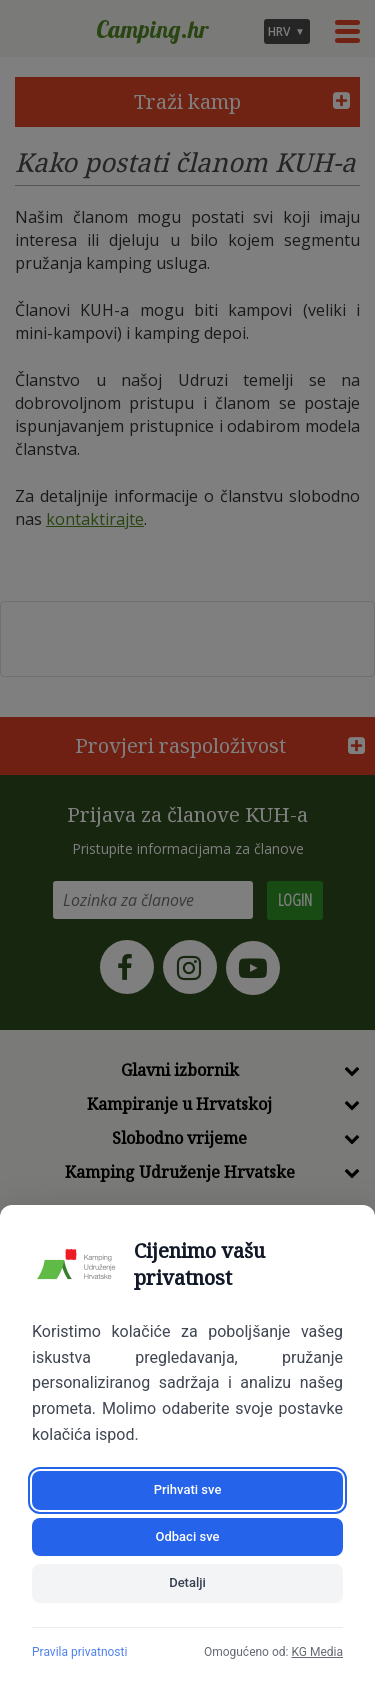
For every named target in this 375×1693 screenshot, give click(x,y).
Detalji (187, 1582)
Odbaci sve (188, 1536)
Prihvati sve (188, 1489)
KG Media (317, 1652)
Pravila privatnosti (79, 1652)
